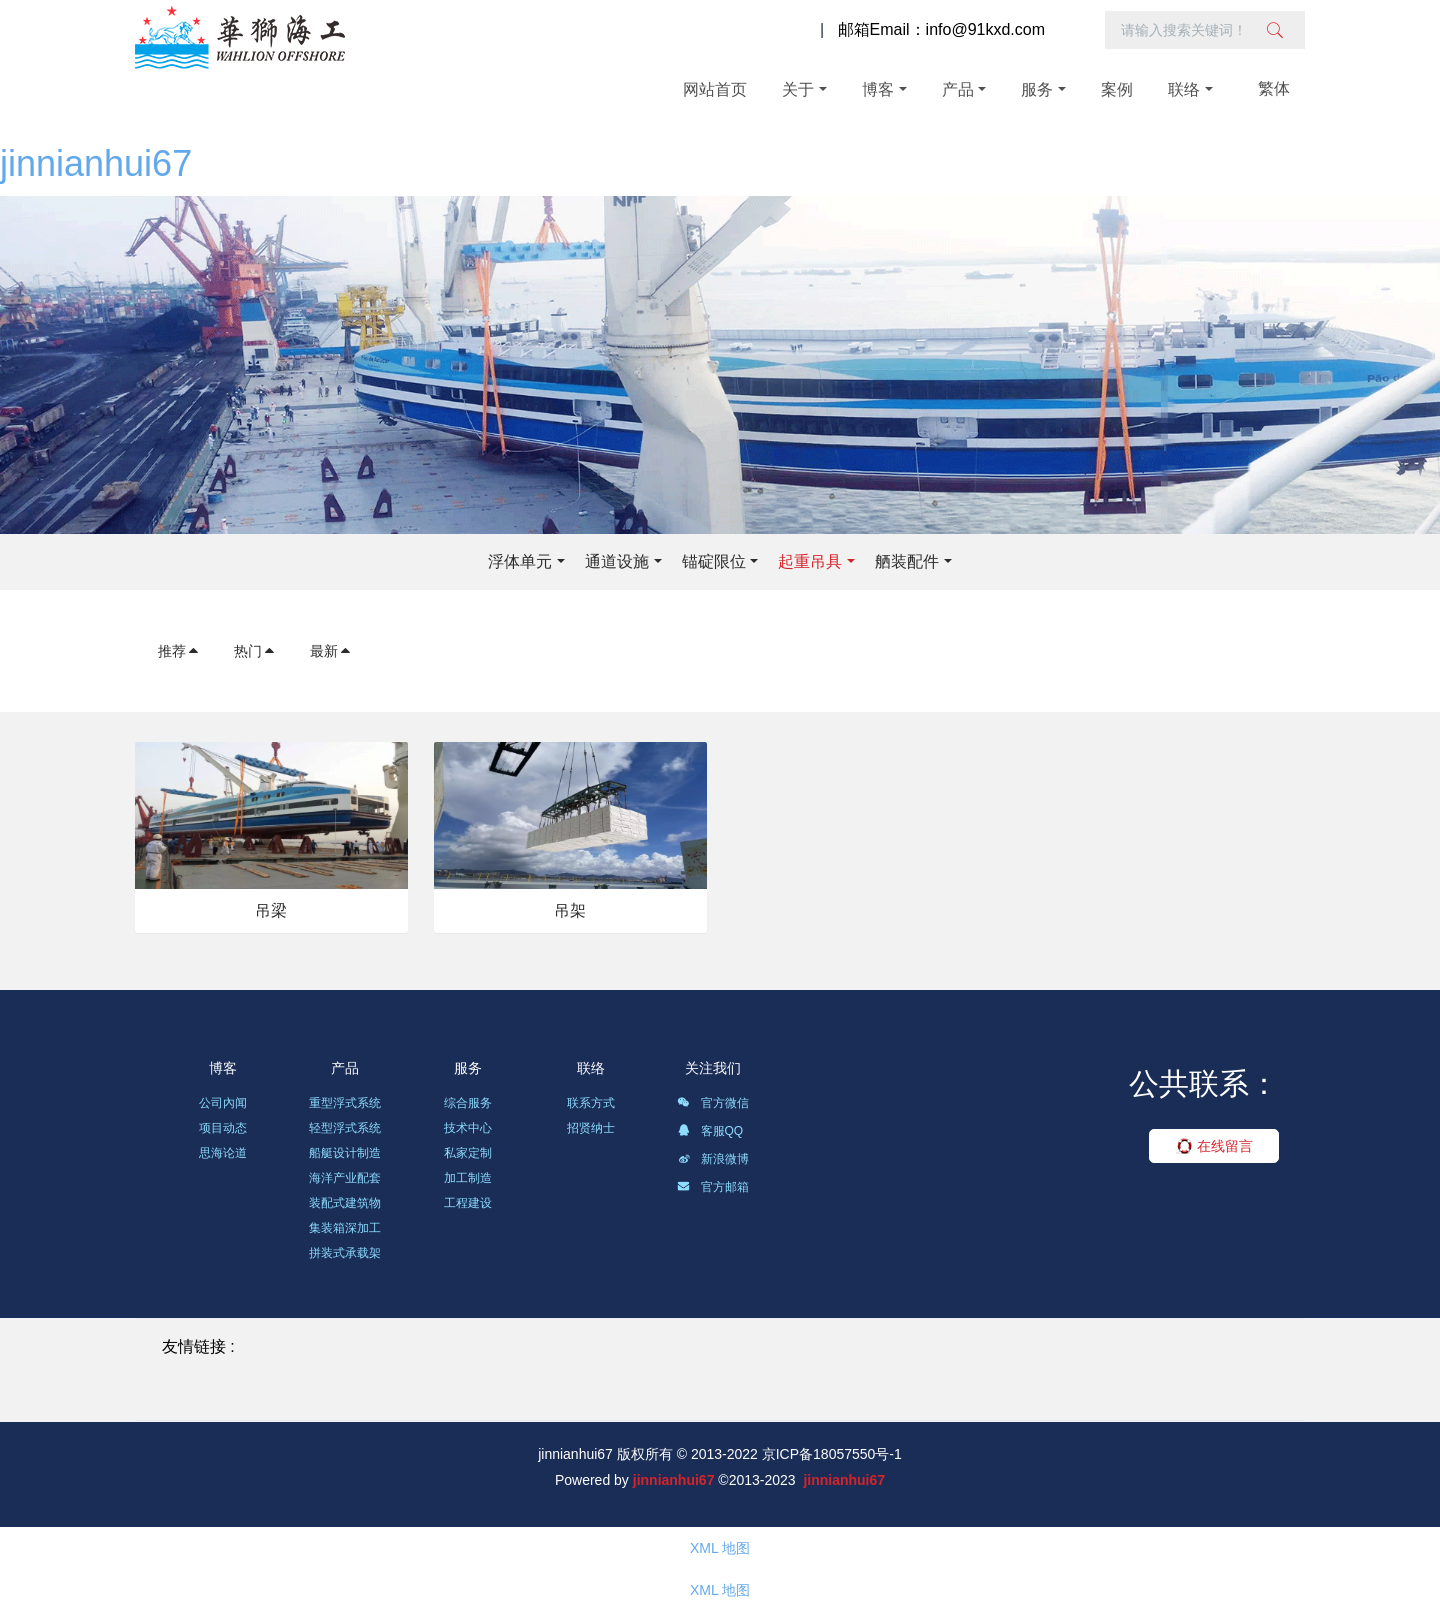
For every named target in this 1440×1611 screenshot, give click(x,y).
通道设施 (617, 561)
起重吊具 (810, 561)
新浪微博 (712, 1162)
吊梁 (271, 910)
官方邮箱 (712, 1190)
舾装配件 (907, 561)
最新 (331, 651)
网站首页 (715, 89)
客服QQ (710, 1134)
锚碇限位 (714, 561)
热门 (255, 651)
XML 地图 (720, 1548)
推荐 (179, 651)
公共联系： (1204, 1083)
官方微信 (712, 1106)
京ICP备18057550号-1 (832, 1454)
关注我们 (713, 1068)
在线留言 (1214, 1146)
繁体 (1274, 88)
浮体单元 (520, 561)
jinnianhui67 (96, 163)
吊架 (570, 910)
